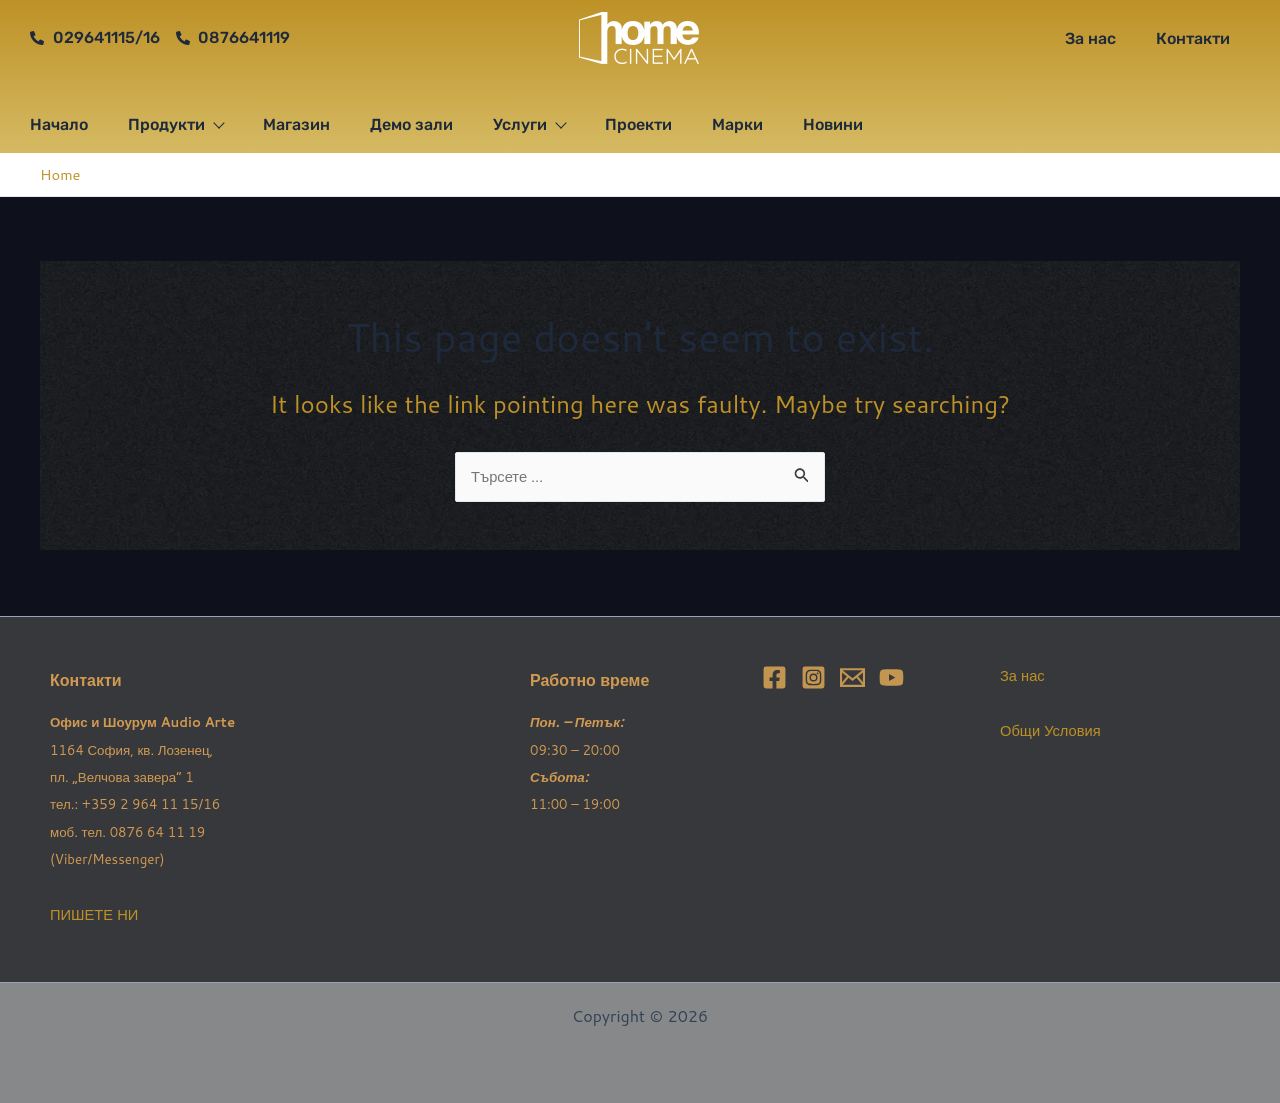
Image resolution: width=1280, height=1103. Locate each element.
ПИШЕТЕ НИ (98, 913)
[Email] (852, 677)
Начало (59, 124)
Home (62, 173)
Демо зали (411, 124)
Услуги (529, 124)
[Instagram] (813, 677)
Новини (833, 124)
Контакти (1193, 38)
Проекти (638, 124)
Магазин (296, 124)
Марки (737, 124)
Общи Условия (1055, 729)
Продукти (175, 124)
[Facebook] (774, 677)
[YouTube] (891, 677)
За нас (1090, 38)
